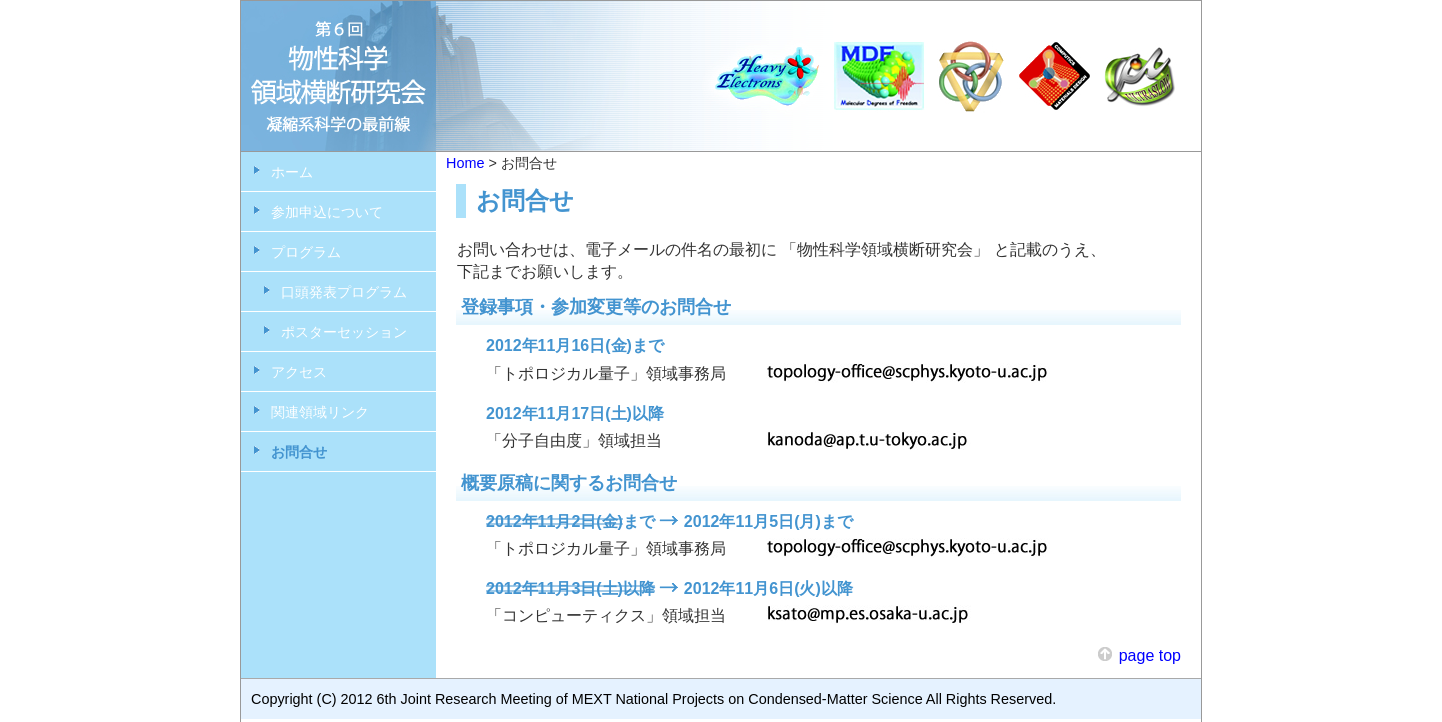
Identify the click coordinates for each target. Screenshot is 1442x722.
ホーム (292, 172)
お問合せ (299, 452)
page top (1150, 655)
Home (465, 163)
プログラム (306, 252)
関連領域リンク (320, 412)
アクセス (299, 372)
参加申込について (327, 212)
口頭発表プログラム (344, 292)
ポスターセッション (344, 332)
